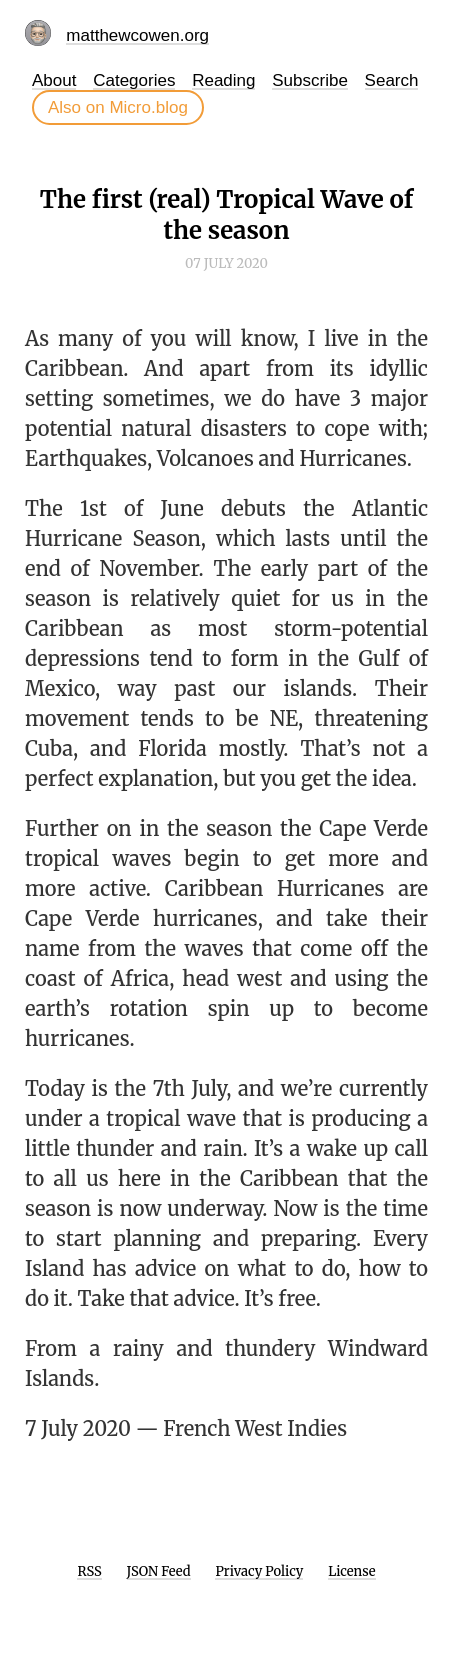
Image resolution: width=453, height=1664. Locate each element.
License (351, 1571)
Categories (134, 80)
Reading (223, 80)
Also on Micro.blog (118, 107)
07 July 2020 (226, 263)
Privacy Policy (259, 1571)
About (54, 80)
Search (392, 80)
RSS (89, 1571)
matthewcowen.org (137, 35)
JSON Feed (159, 1571)
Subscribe (310, 80)
